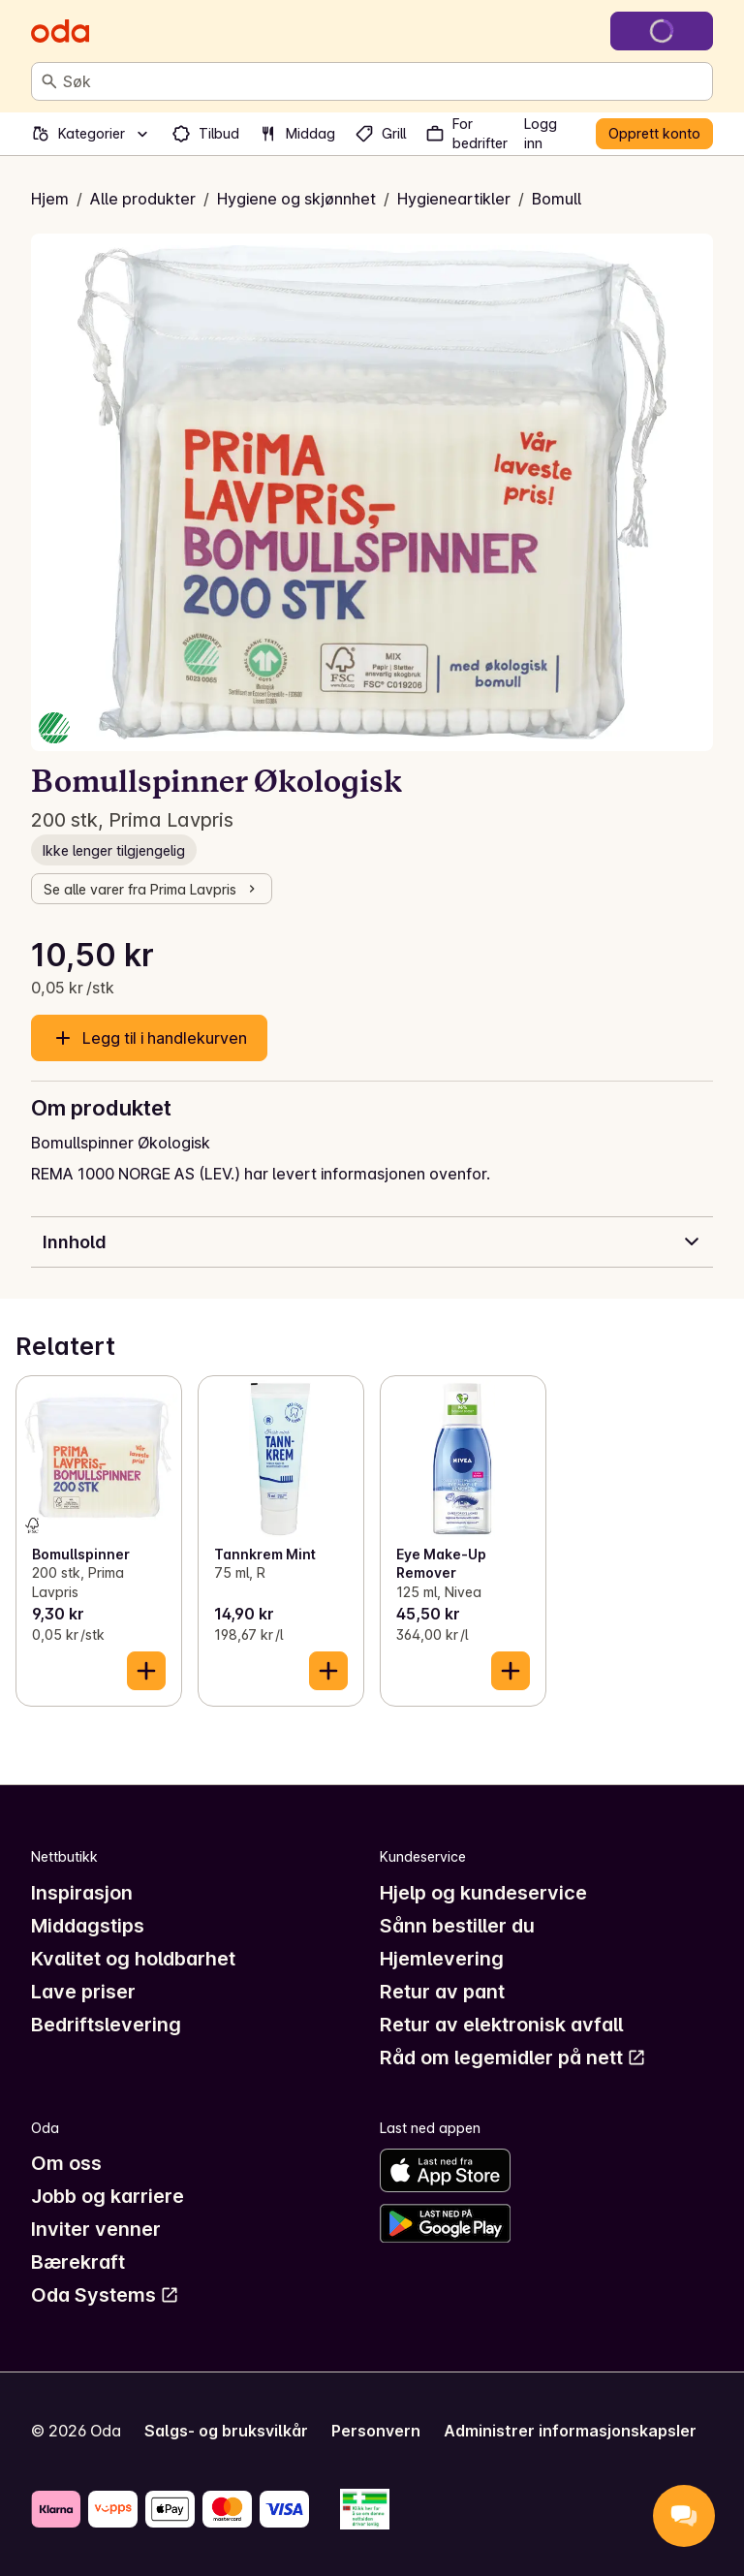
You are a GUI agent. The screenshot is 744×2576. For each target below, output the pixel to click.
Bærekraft (78, 2262)
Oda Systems (105, 2295)
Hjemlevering (442, 1958)
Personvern (375, 2430)
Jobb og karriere (107, 2196)
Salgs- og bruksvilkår (226, 2430)
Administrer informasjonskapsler (570, 2430)
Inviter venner (96, 2229)
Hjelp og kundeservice (483, 1892)
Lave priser (83, 1991)
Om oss (66, 2163)
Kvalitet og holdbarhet (133, 1958)
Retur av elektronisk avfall (501, 2024)
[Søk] (49, 81)
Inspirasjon (82, 1892)
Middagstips (87, 1925)
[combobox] (383, 81)
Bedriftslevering (106, 2024)
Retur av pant (442, 1991)
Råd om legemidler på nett (513, 2057)
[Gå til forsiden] (60, 31)
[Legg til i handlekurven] (146, 1670)
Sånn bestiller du (457, 1925)
